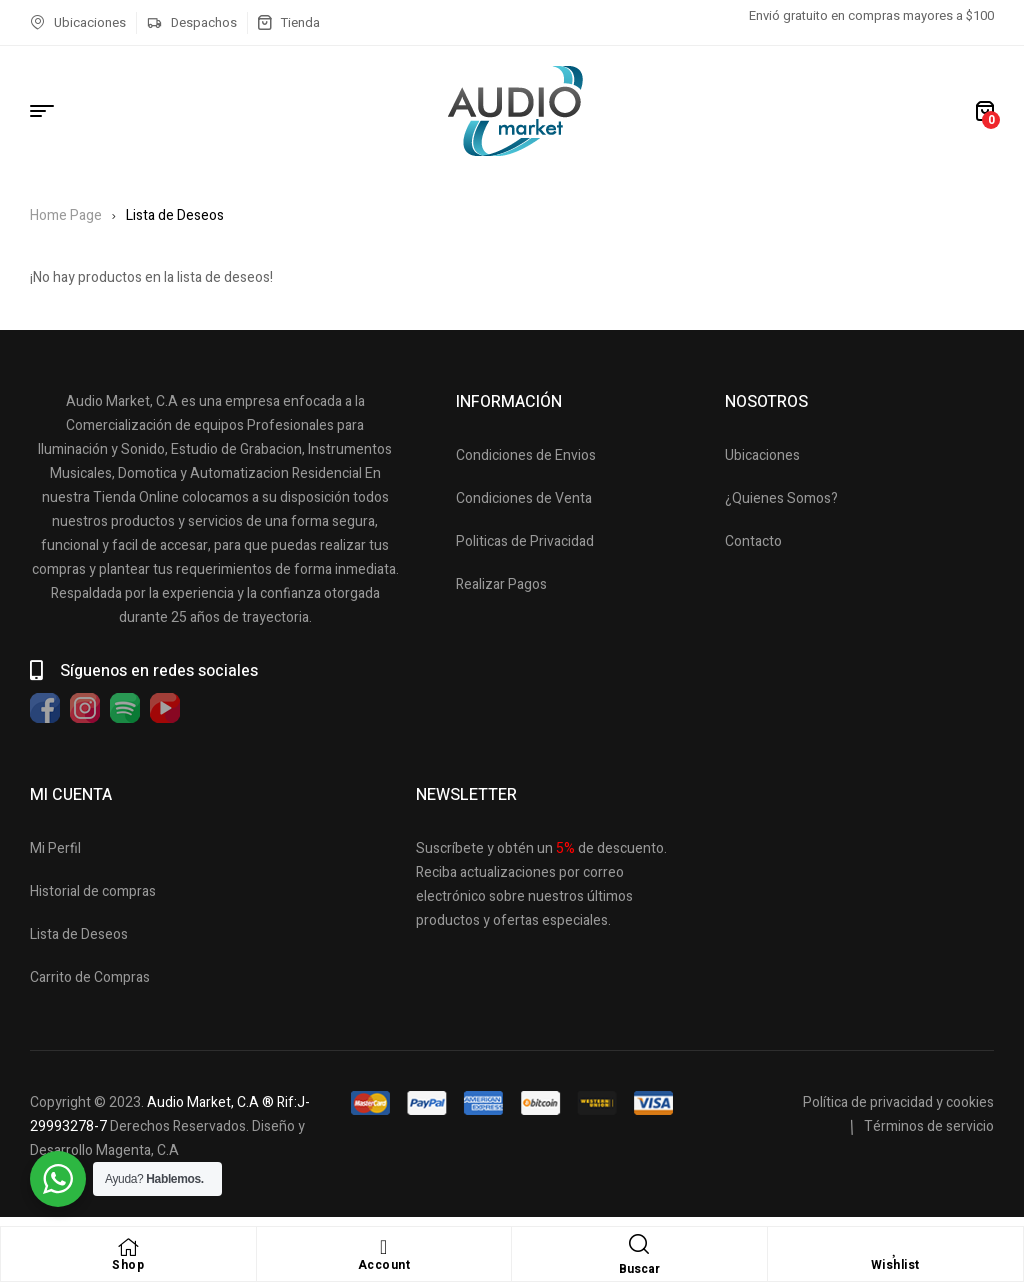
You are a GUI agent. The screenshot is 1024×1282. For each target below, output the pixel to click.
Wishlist (895, 1265)
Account (384, 1265)
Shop (128, 1265)
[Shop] (128, 1247)
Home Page (66, 215)
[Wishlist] (895, 1247)
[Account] (384, 1247)
